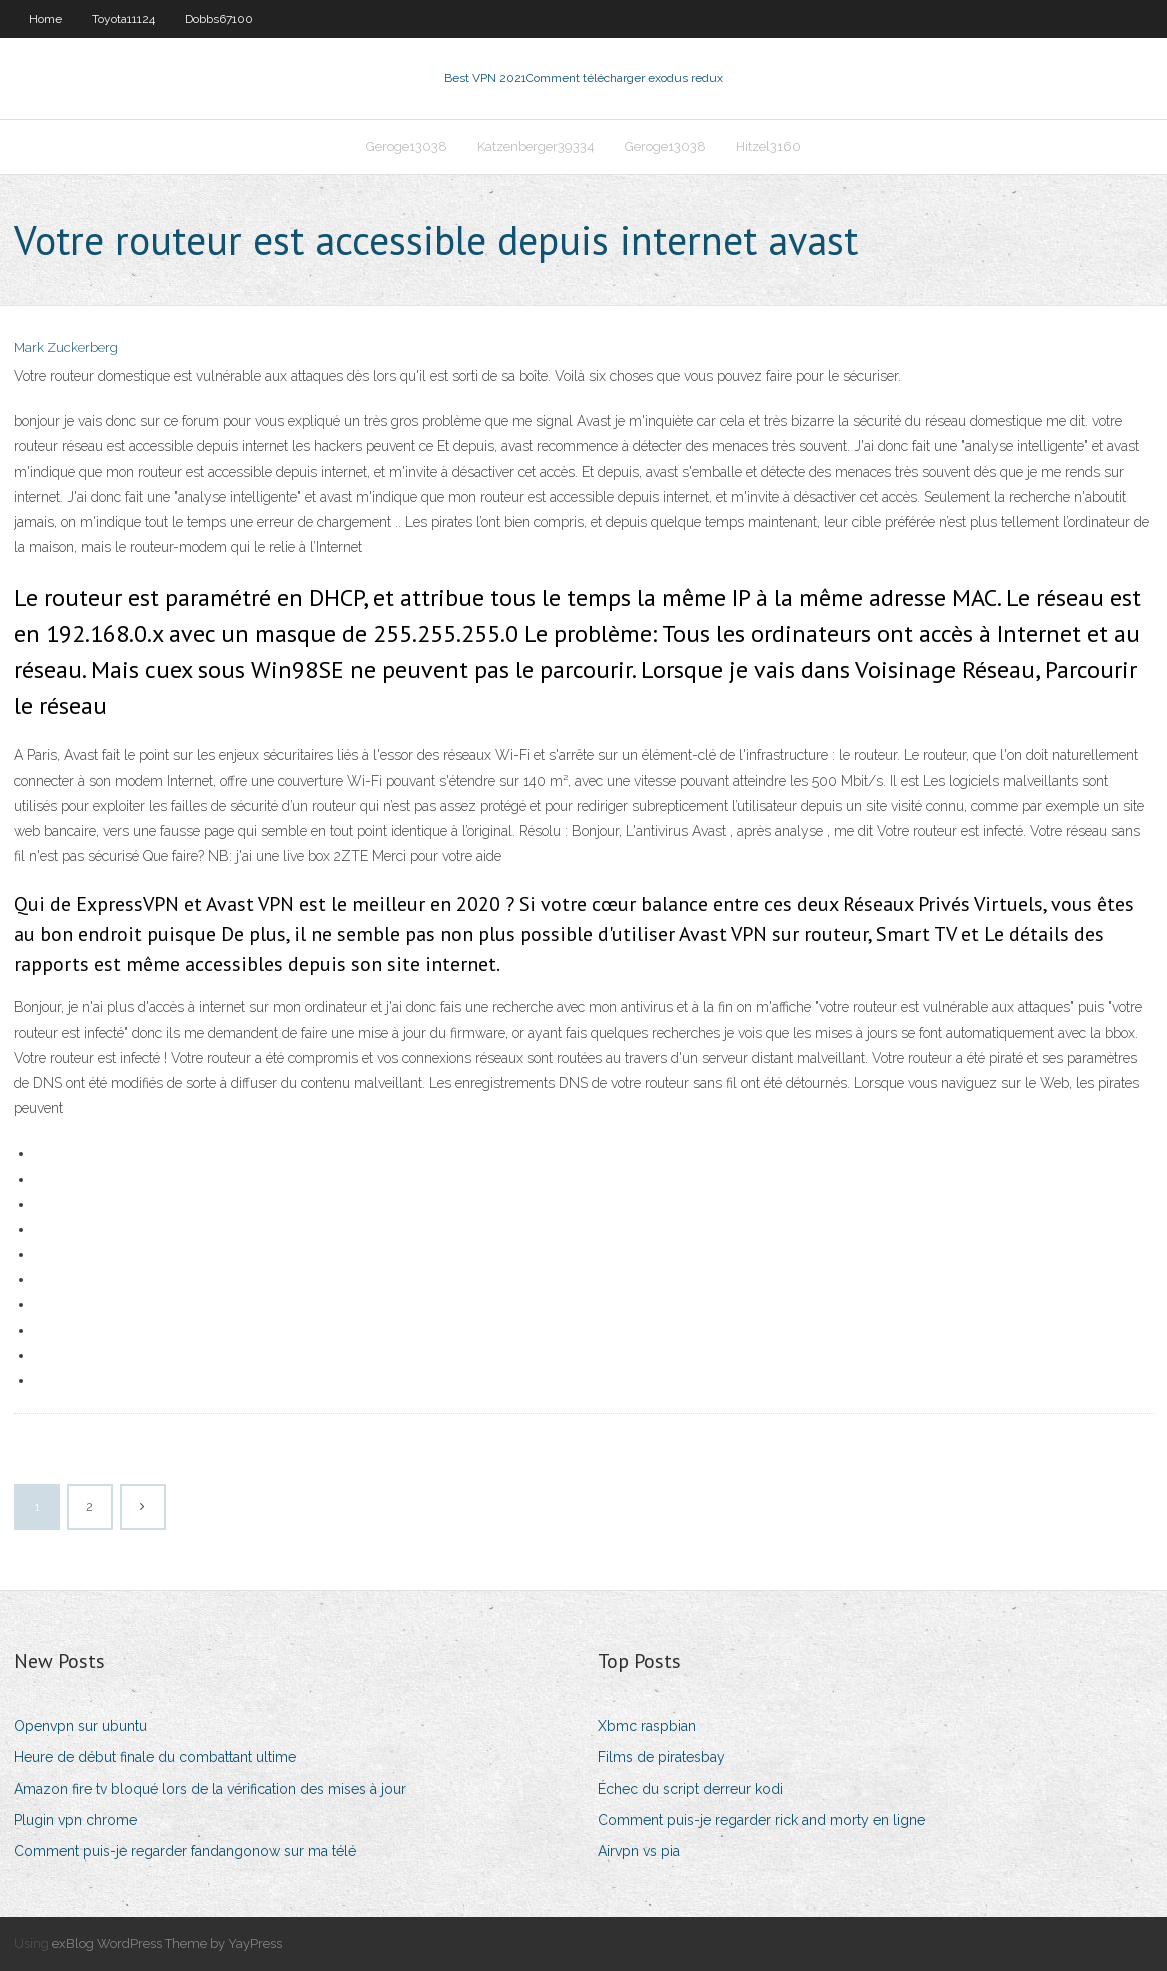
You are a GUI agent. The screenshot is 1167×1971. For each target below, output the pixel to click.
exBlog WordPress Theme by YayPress (167, 1943)
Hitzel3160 (768, 146)
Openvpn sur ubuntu (80, 1726)
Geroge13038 (406, 146)
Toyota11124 (123, 19)
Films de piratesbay (661, 1757)
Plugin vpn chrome (75, 1820)
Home (45, 19)
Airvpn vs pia (639, 1851)
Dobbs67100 (219, 19)
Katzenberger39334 (536, 146)
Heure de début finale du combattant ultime (155, 1757)
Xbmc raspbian (647, 1726)
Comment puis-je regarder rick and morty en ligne (761, 1820)
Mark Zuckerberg (66, 347)
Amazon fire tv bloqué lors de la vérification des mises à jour (210, 1789)
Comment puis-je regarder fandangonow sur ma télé (185, 1851)
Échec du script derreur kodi (690, 1789)
